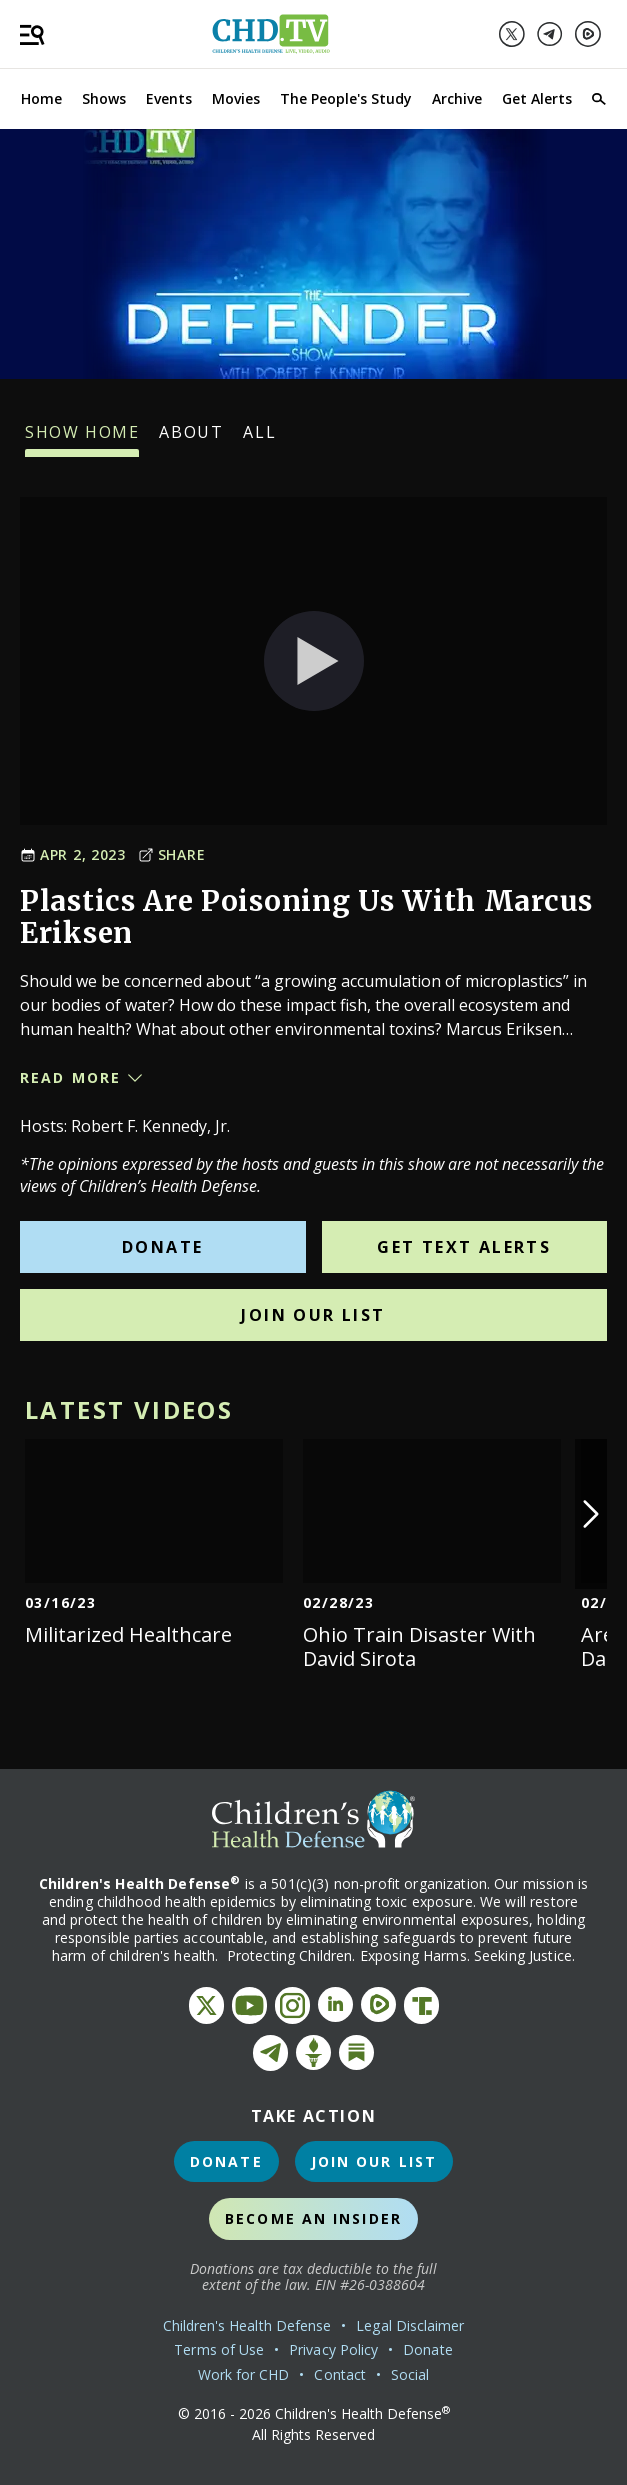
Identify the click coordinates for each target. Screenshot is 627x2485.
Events (169, 98)
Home (41, 98)
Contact (340, 2374)
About (191, 439)
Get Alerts (537, 98)
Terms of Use (219, 2349)
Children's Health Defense (247, 2325)
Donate (162, 1247)
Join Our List (313, 1315)
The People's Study (346, 98)
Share (172, 854)
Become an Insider (313, 2218)
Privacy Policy (333, 2349)
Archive (457, 98)
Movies (236, 98)
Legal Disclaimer (410, 2325)
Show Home (82, 439)
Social (410, 2374)
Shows (104, 98)
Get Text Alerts (464, 1247)
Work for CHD (244, 2374)
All (259, 439)
